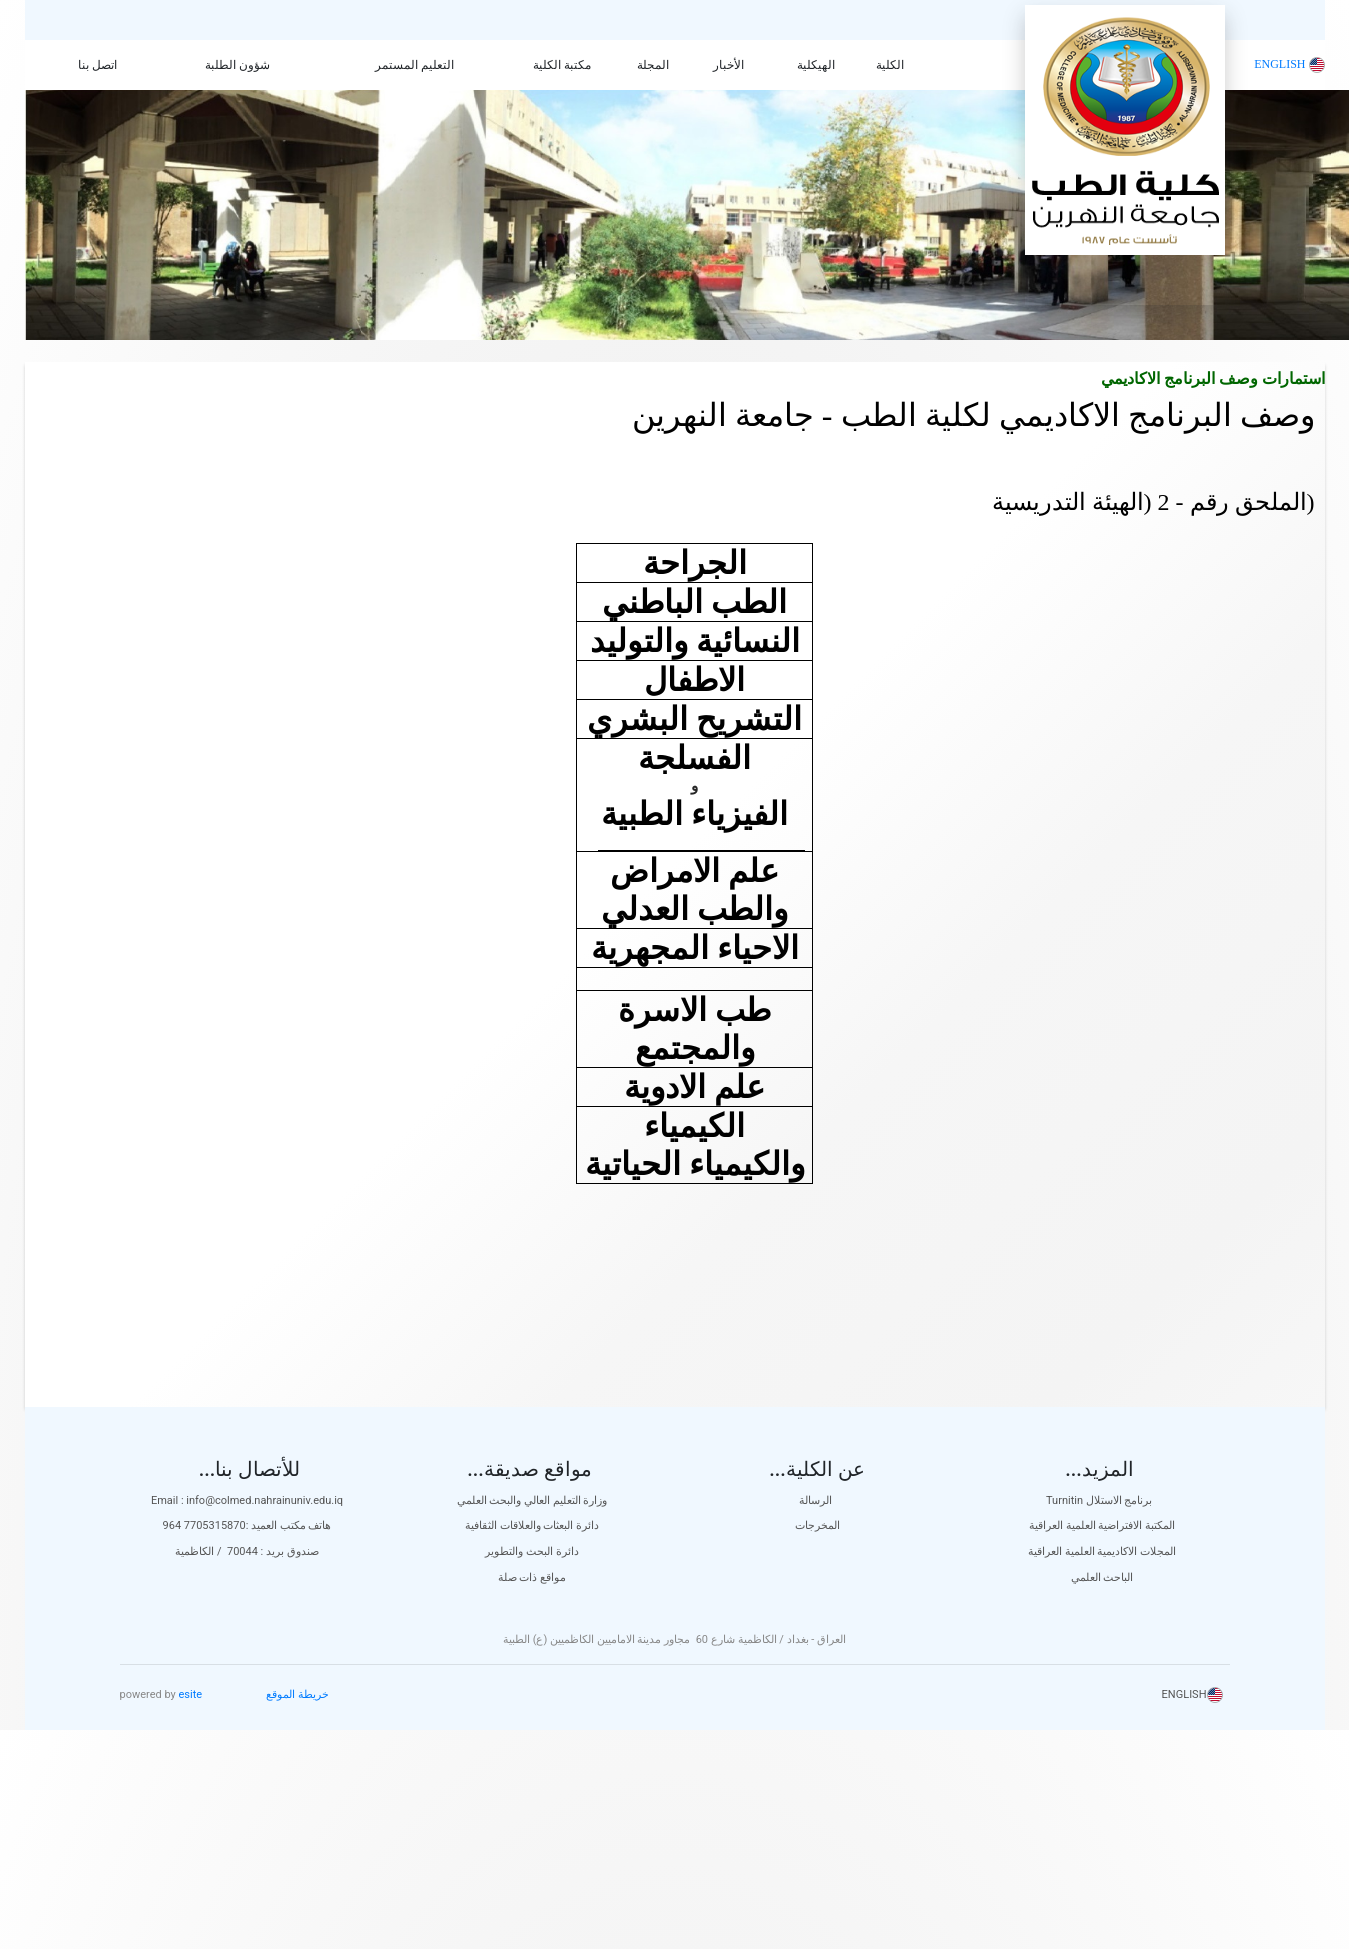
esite (191, 1694)
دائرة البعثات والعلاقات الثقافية (532, 1525)
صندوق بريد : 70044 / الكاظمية (247, 1551)
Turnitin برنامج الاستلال (1102, 1500)
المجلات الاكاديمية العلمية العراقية (1102, 1551)
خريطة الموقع (297, 1694)
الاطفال (694, 680)
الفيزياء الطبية (694, 814)
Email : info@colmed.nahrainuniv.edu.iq (247, 1500)
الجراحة (695, 563)
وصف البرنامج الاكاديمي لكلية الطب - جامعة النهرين (973, 415)
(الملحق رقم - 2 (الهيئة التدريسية (1153, 502)
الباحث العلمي (1102, 1577)
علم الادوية (694, 1087)
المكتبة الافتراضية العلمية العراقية (1102, 1525)
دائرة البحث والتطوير (531, 1551)
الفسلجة (694, 758)
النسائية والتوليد (695, 641)
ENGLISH (1289, 64)
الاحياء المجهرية (695, 948)
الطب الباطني (694, 602)
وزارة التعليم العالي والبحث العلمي (532, 1500)
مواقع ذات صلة (532, 1577)
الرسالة (817, 1500)
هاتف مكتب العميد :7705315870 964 (247, 1525)
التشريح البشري (694, 719)
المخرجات (817, 1525)
